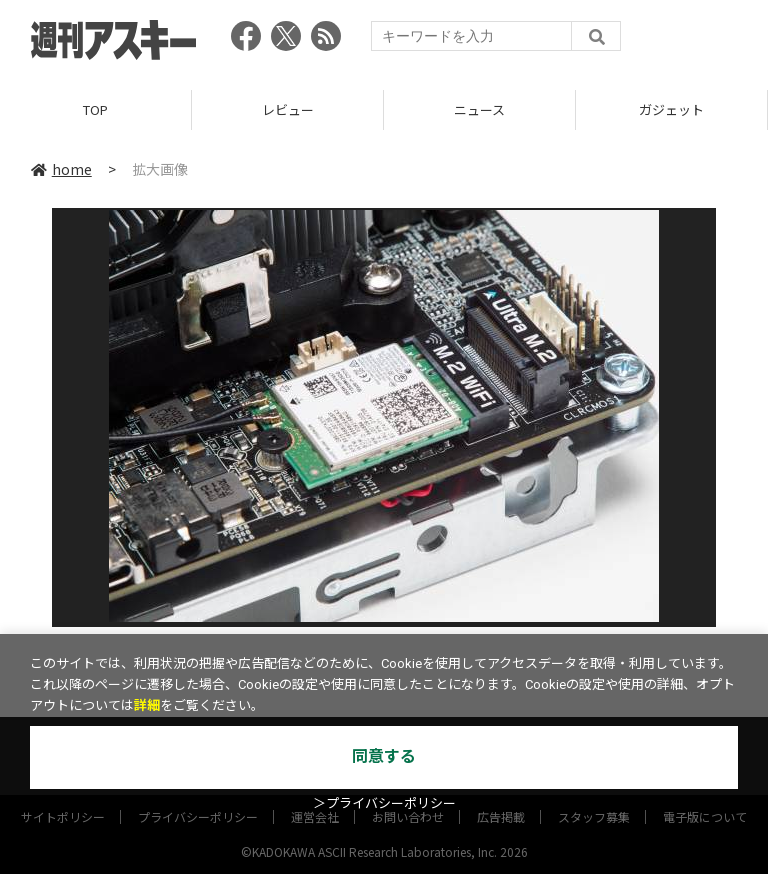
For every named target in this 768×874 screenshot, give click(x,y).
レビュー (288, 109)
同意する (384, 756)
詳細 (147, 705)
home (61, 169)
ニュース (479, 109)
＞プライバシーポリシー (384, 803)
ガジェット (671, 109)
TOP (95, 109)
